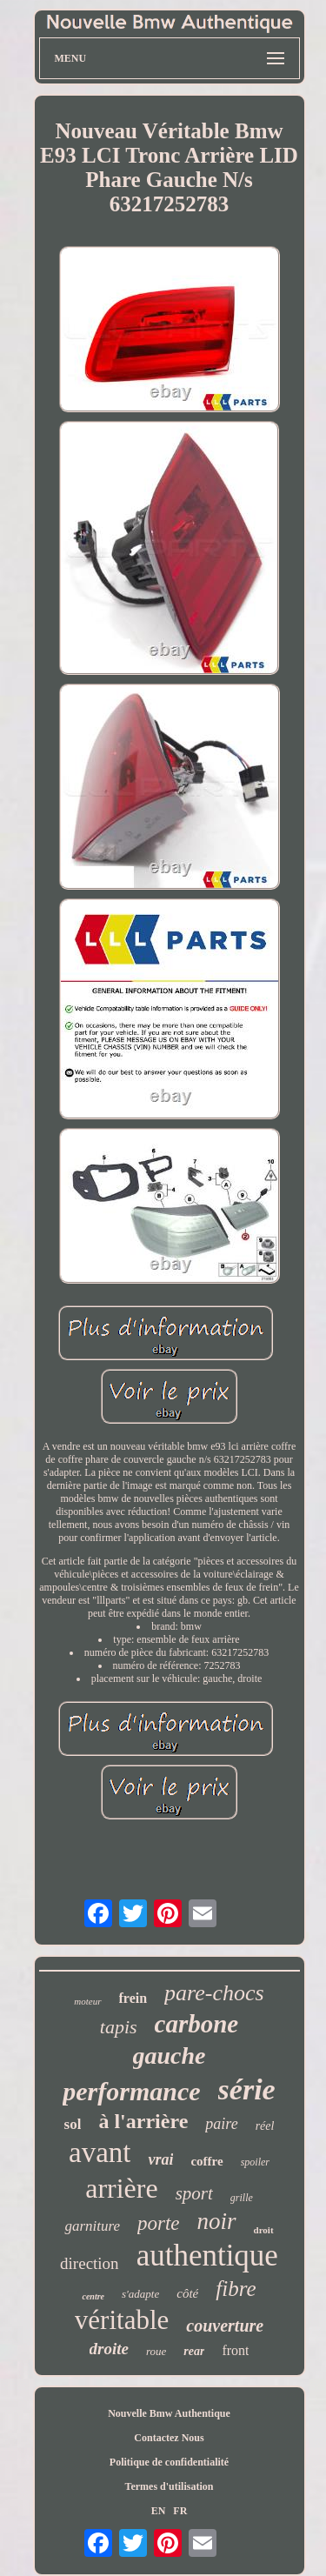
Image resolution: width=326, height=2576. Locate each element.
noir (216, 2221)
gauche (169, 2055)
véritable (122, 2320)
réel (265, 2125)
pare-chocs (214, 1992)
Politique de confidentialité (169, 2462)
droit (264, 2230)
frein (133, 1998)
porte (158, 2223)
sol (73, 2124)
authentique (207, 2255)
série (247, 2089)
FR (180, 2511)
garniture (92, 2226)
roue (156, 2351)
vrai (160, 2159)
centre (93, 2296)
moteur (87, 2001)
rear (193, 2351)
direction (89, 2263)
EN (158, 2511)
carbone (197, 2024)
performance (131, 2091)
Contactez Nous (168, 2438)
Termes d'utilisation (169, 2486)
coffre (206, 2161)
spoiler (255, 2162)
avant (99, 2152)
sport (194, 2193)
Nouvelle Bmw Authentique (169, 2413)
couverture (224, 2325)
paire (221, 2123)
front (235, 2350)
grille (241, 2198)
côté (187, 2293)
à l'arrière (143, 2121)
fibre (236, 2288)
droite (109, 2348)
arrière (121, 2188)
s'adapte (140, 2293)
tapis (118, 2027)
